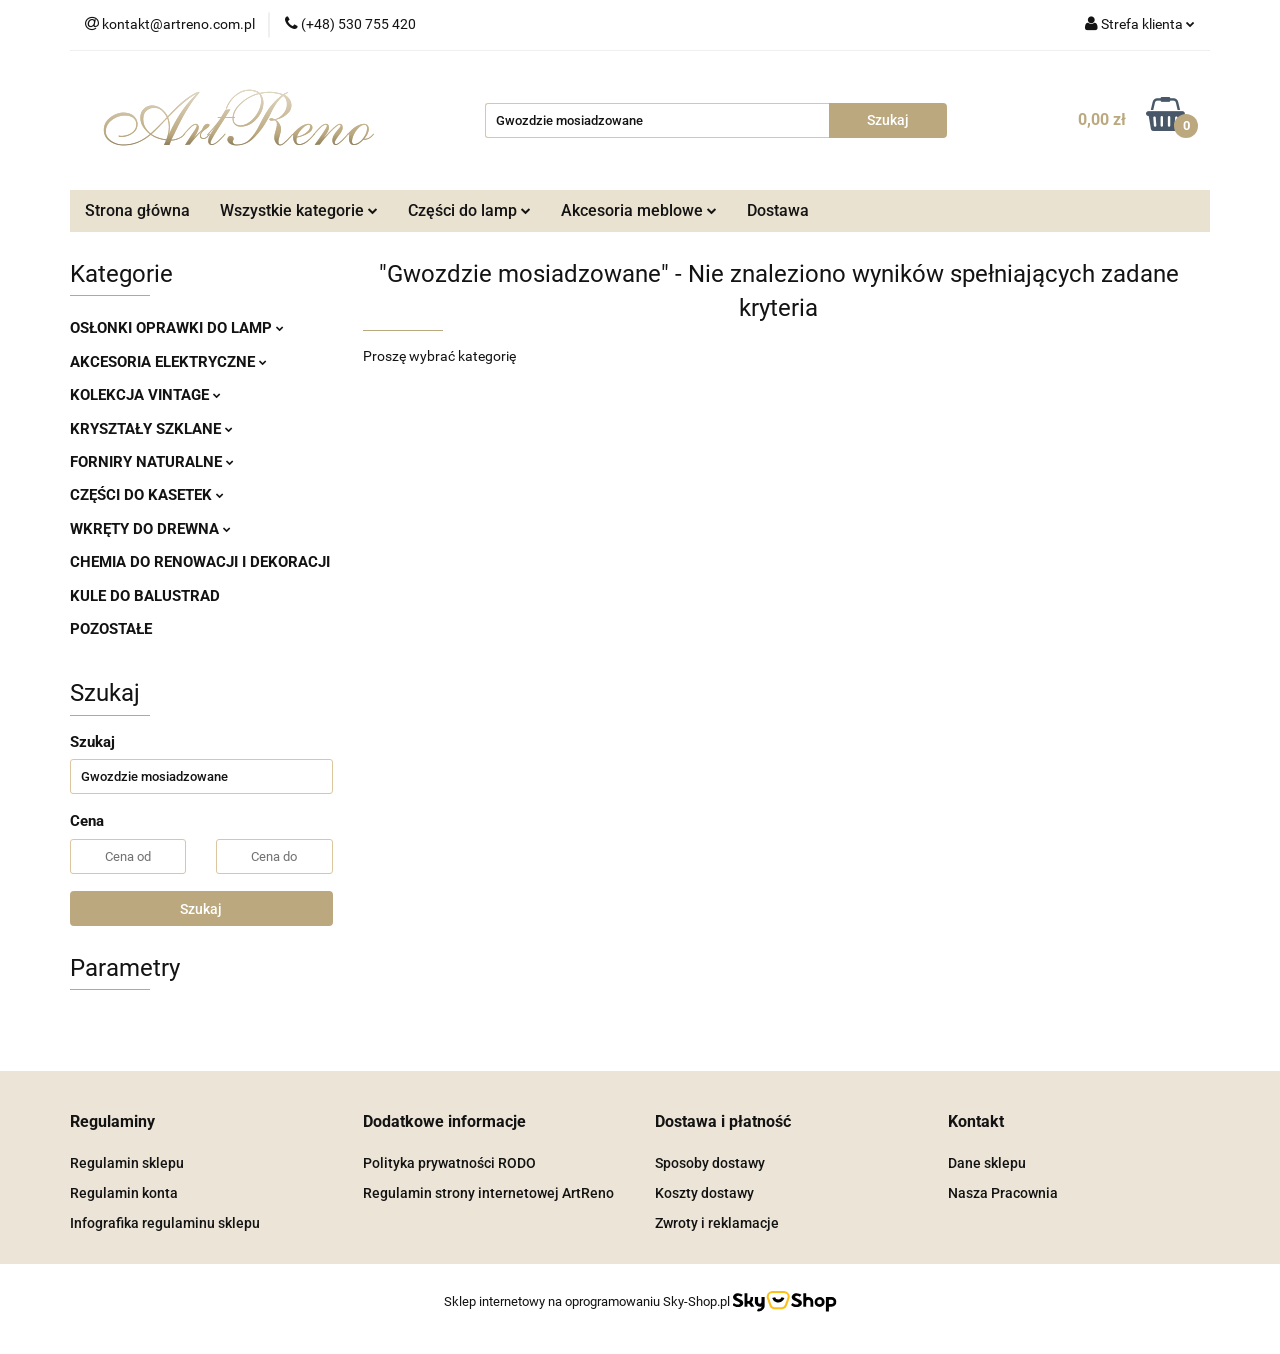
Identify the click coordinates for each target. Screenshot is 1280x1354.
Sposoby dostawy (710, 1163)
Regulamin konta (124, 1193)
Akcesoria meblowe (639, 210)
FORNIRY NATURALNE (152, 462)
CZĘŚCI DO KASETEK (147, 495)
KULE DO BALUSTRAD (145, 596)
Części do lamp (469, 210)
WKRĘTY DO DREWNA (150, 529)
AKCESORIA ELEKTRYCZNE (168, 362)
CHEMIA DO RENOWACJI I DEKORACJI (200, 562)
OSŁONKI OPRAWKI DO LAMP (177, 328)
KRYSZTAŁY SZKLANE (151, 429)
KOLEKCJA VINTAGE (145, 395)
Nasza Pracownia (1003, 1193)
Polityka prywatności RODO (449, 1163)
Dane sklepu (987, 1163)
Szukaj (201, 909)
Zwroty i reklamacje (717, 1223)
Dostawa (778, 210)
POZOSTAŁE (111, 629)
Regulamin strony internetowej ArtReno (488, 1193)
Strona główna (137, 210)
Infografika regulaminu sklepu (165, 1223)
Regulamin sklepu (127, 1163)
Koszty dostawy (704, 1193)
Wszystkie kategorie (299, 210)
